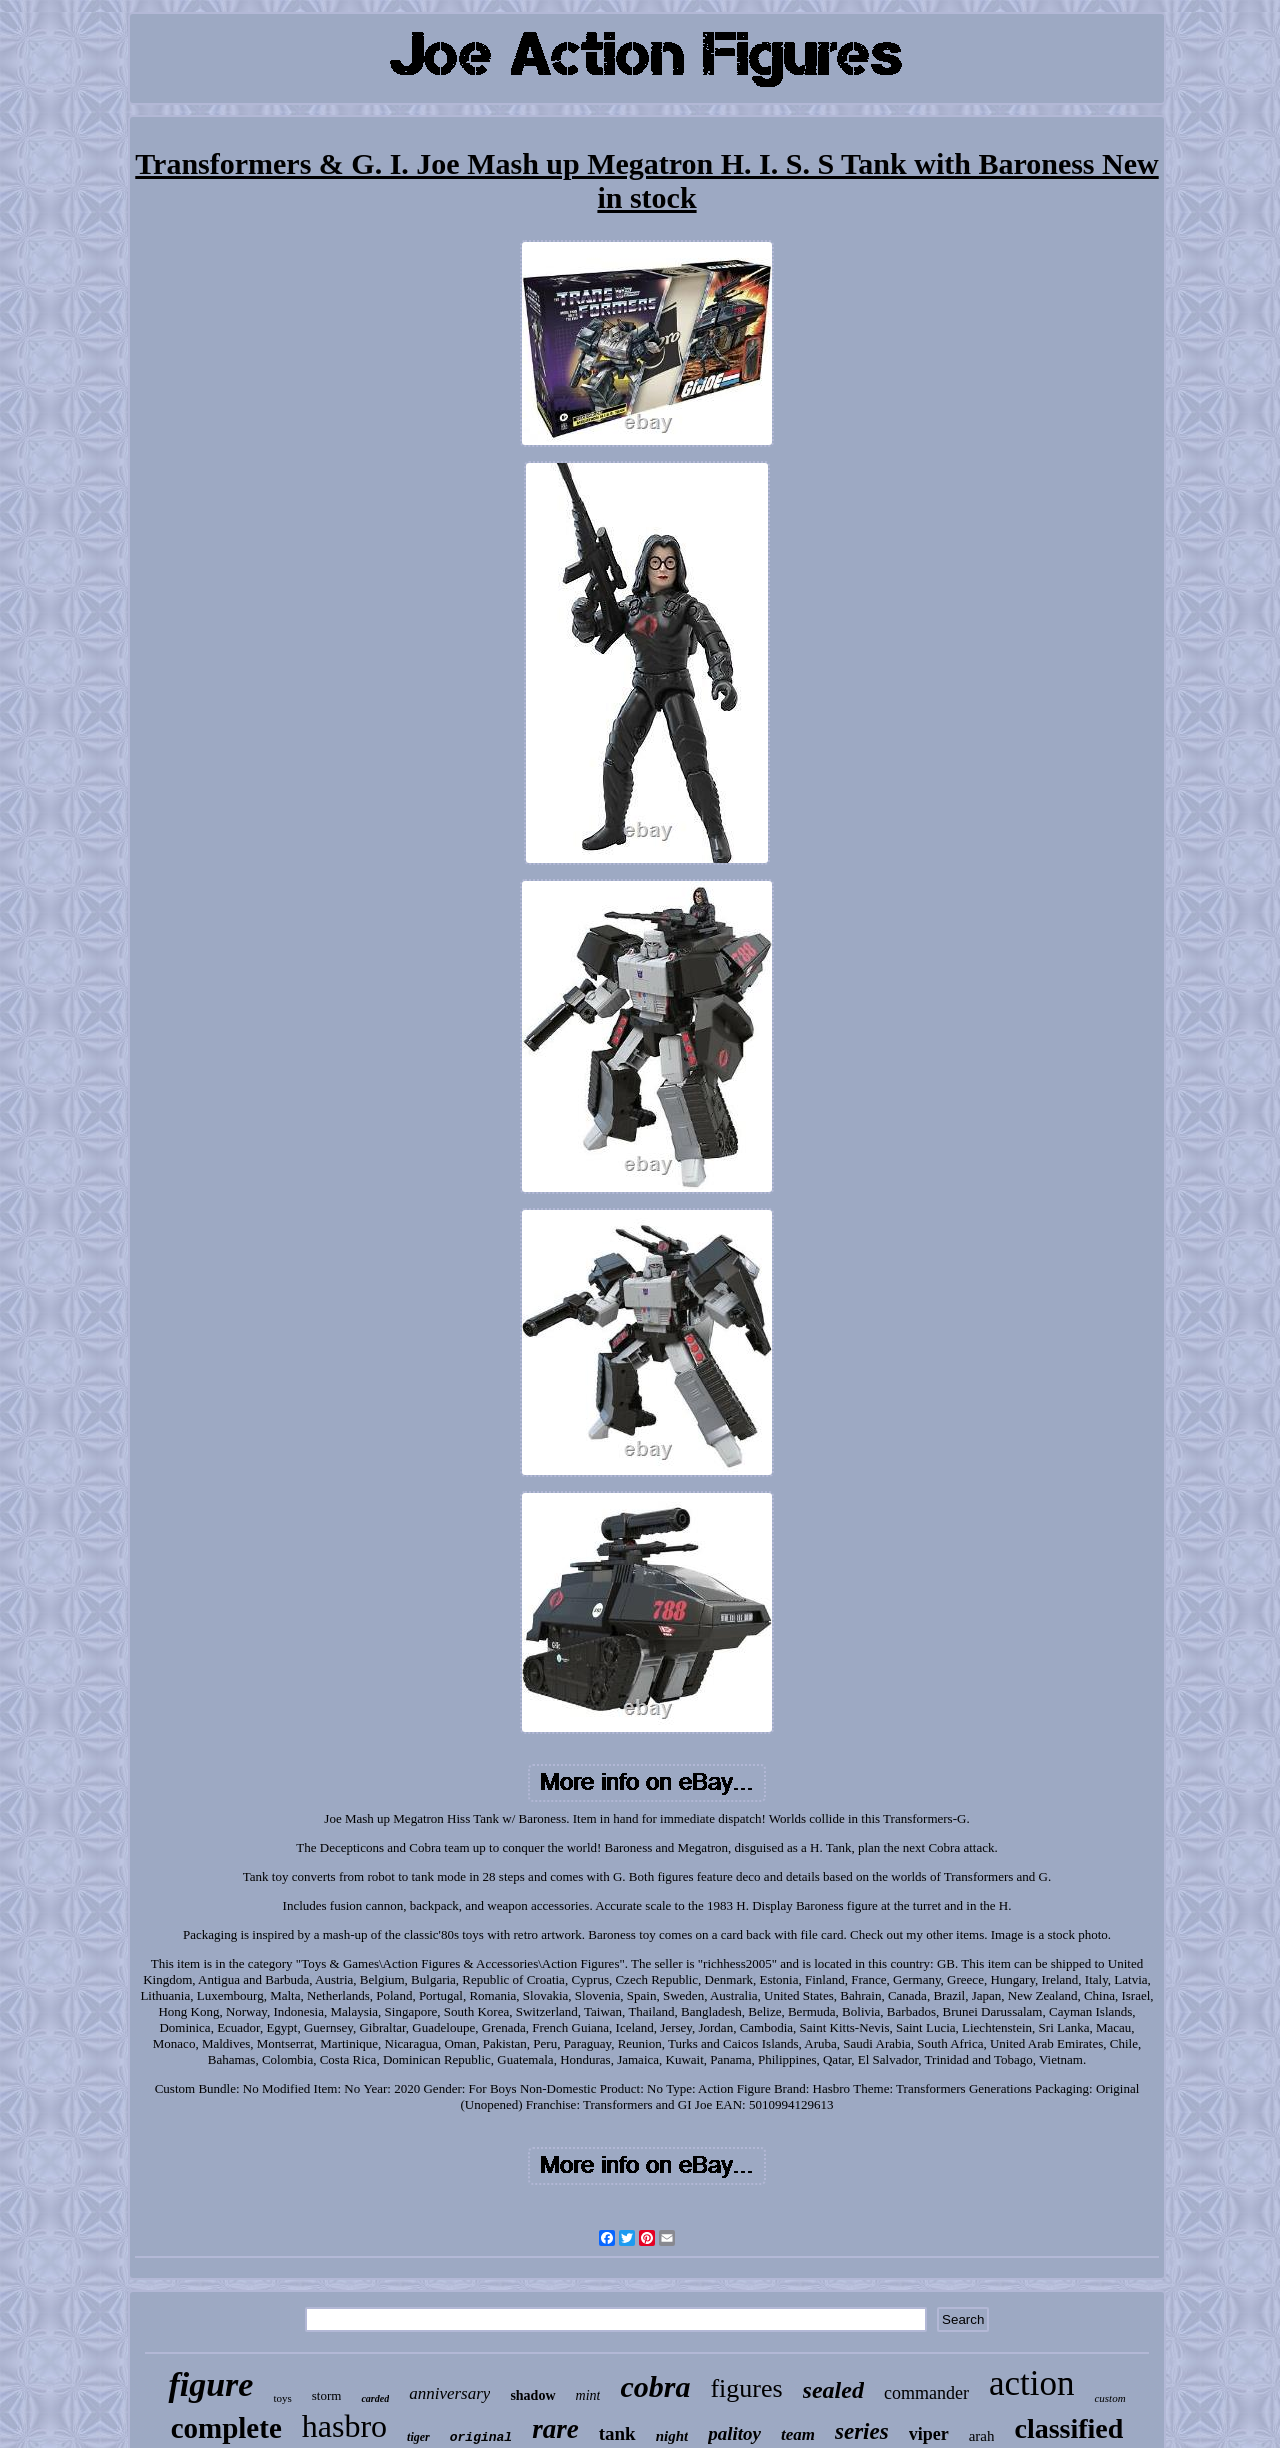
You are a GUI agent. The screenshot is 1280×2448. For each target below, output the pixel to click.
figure (210, 2384)
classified (1068, 2428)
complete (226, 2428)
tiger (418, 2437)
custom (1109, 2398)
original (481, 2437)
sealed (833, 2390)
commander (926, 2393)
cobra (655, 2386)
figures (746, 2388)
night (672, 2436)
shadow (532, 2395)
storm (327, 2395)
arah (982, 2436)
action (1032, 2383)
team (798, 2434)
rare (555, 2429)
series (862, 2431)
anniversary (449, 2393)
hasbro (344, 2426)
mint (588, 2395)
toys (282, 2398)
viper (929, 2434)
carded (375, 2398)
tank (617, 2433)
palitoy (734, 2433)
